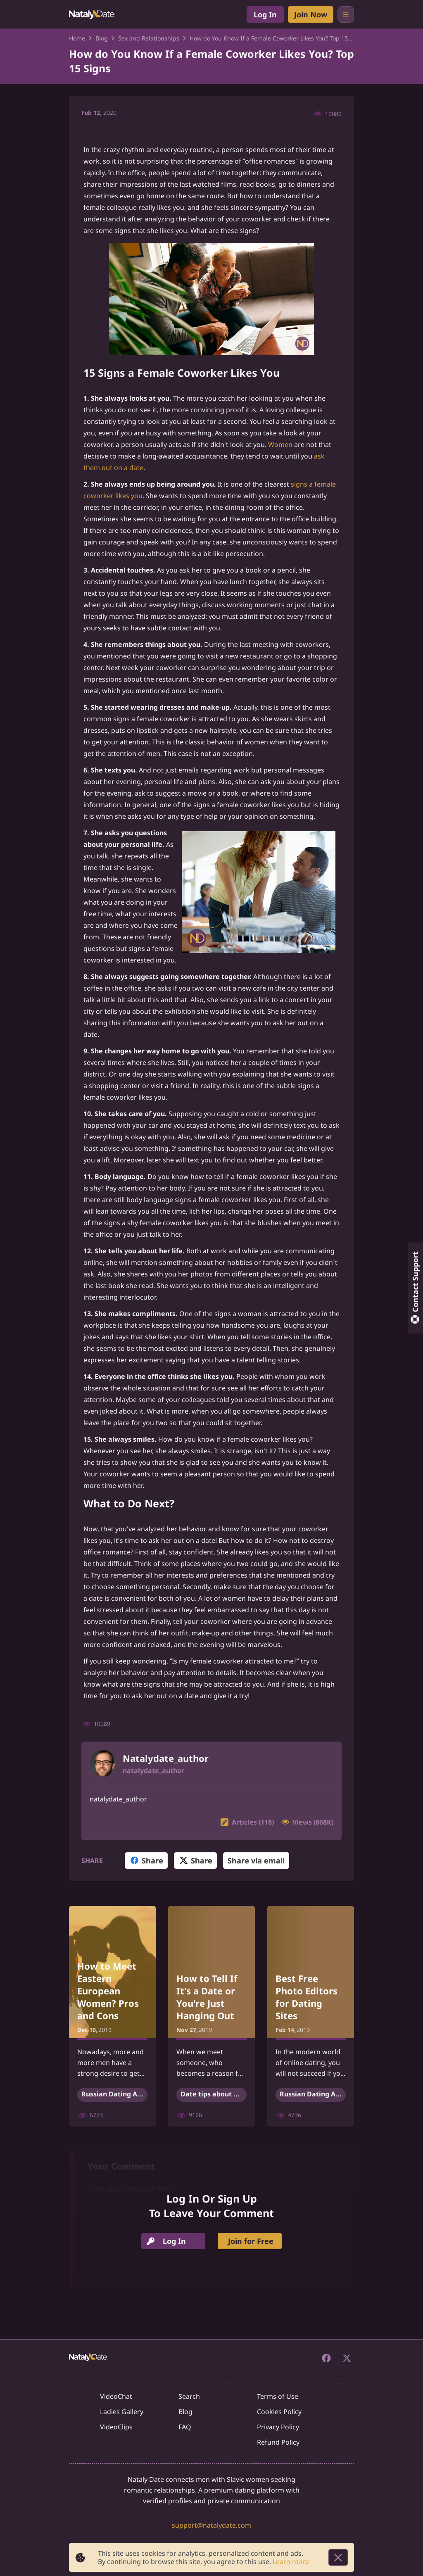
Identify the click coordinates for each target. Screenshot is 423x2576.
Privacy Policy (278, 2426)
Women (280, 444)
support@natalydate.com (211, 2525)
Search (189, 2396)
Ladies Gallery (121, 2411)
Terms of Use (277, 2396)
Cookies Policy (279, 2411)
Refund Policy (278, 2442)
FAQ (184, 2426)
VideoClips (116, 2426)
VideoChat (116, 2396)
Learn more (291, 2561)
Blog (185, 2411)
